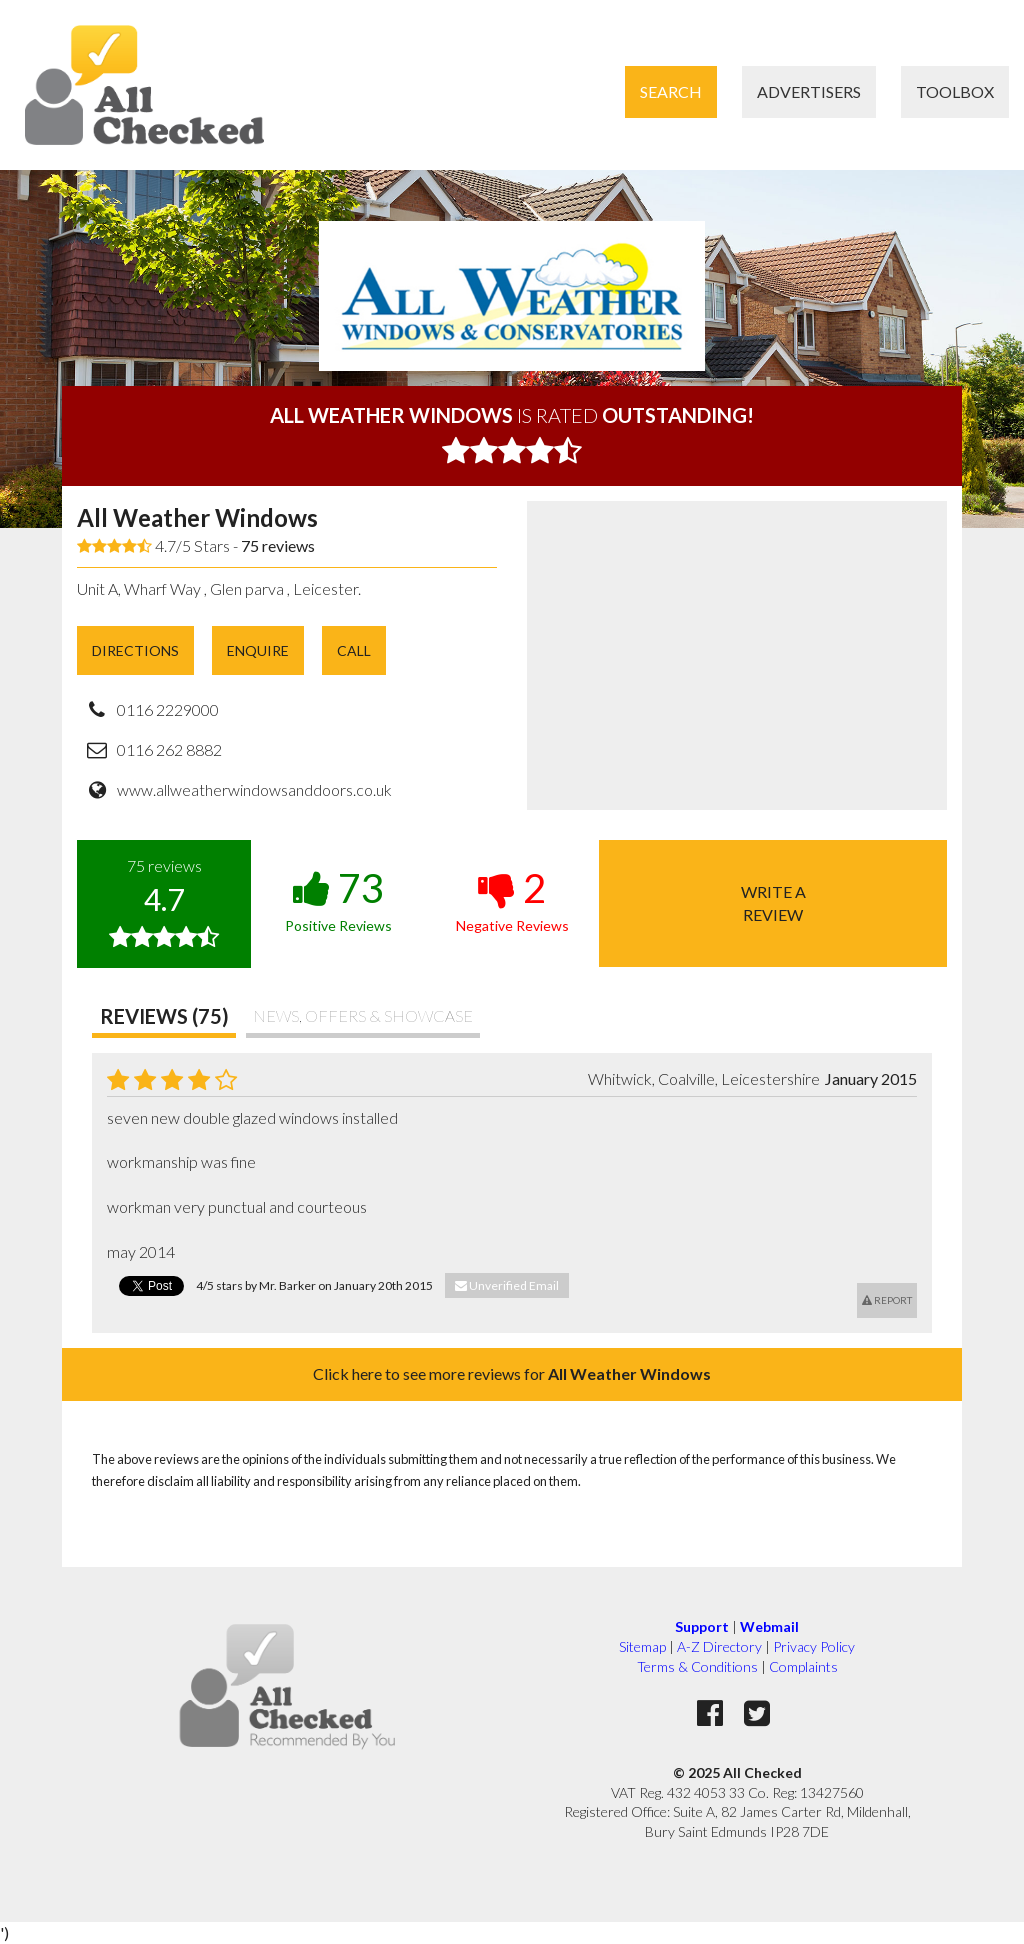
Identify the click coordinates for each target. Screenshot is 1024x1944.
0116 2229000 (168, 709)
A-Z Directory (719, 1646)
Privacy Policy (814, 1646)
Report (887, 1300)
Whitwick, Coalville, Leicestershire (704, 1078)
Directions (135, 650)
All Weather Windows (197, 517)
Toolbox (955, 91)
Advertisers (809, 91)
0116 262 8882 (169, 749)
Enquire (258, 650)
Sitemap (642, 1646)
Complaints (803, 1666)
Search (671, 91)
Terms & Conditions (697, 1666)
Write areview (773, 902)
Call (354, 650)
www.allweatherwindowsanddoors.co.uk (254, 789)
